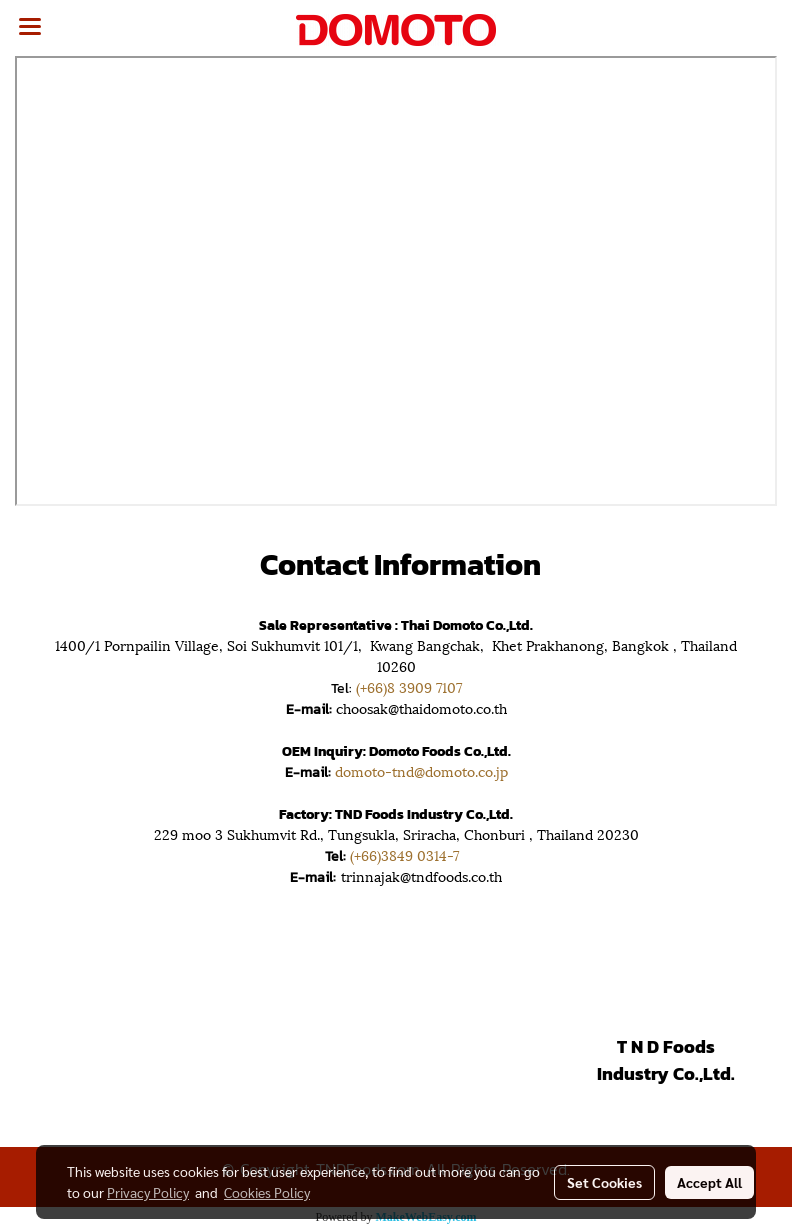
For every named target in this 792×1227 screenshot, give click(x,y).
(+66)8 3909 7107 (409, 686)
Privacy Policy (148, 1192)
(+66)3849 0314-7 (408, 854)
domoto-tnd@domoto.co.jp (421, 770)
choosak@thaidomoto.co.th (421, 707)
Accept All (709, 1182)
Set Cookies (604, 1182)
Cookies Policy (267, 1192)
